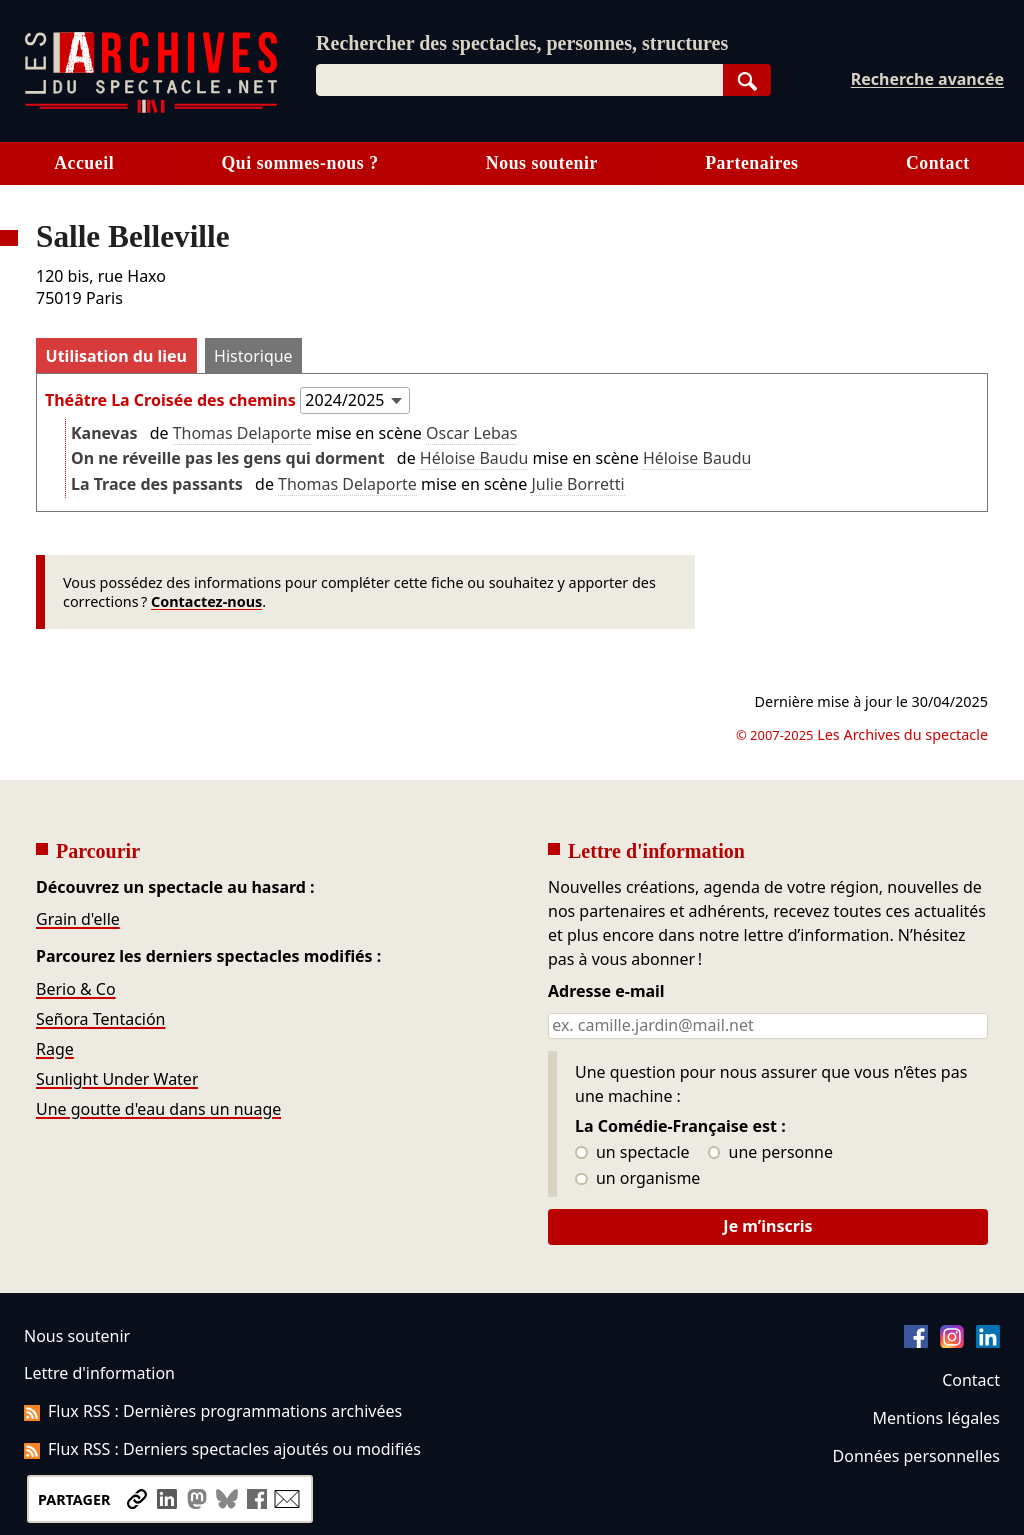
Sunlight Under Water (117, 1079)
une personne (770, 1153)
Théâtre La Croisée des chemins (170, 400)
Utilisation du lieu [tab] (116, 356)
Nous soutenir (542, 163)
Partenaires (751, 163)
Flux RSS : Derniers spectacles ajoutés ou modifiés (222, 1449)
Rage (55, 1049)
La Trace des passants (157, 484)
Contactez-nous (206, 601)
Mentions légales (936, 1418)
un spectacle (632, 1153)
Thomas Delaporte (242, 433)
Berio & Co (76, 989)
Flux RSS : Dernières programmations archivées (213, 1411)
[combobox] (519, 80)
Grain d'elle (78, 919)
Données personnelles (916, 1456)
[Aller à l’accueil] (151, 108)
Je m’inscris (767, 1226)
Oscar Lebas (471, 433)
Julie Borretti (577, 484)
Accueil (84, 163)
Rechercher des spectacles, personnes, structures (522, 43)
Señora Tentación (101, 1019)
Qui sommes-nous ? (299, 163)
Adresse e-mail (606, 992)
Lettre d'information (99, 1373)
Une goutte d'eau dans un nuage (158, 1109)
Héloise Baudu (474, 458)
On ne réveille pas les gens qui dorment (228, 458)
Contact (938, 163)
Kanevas (104, 433)
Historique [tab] (253, 356)
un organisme (637, 1179)
